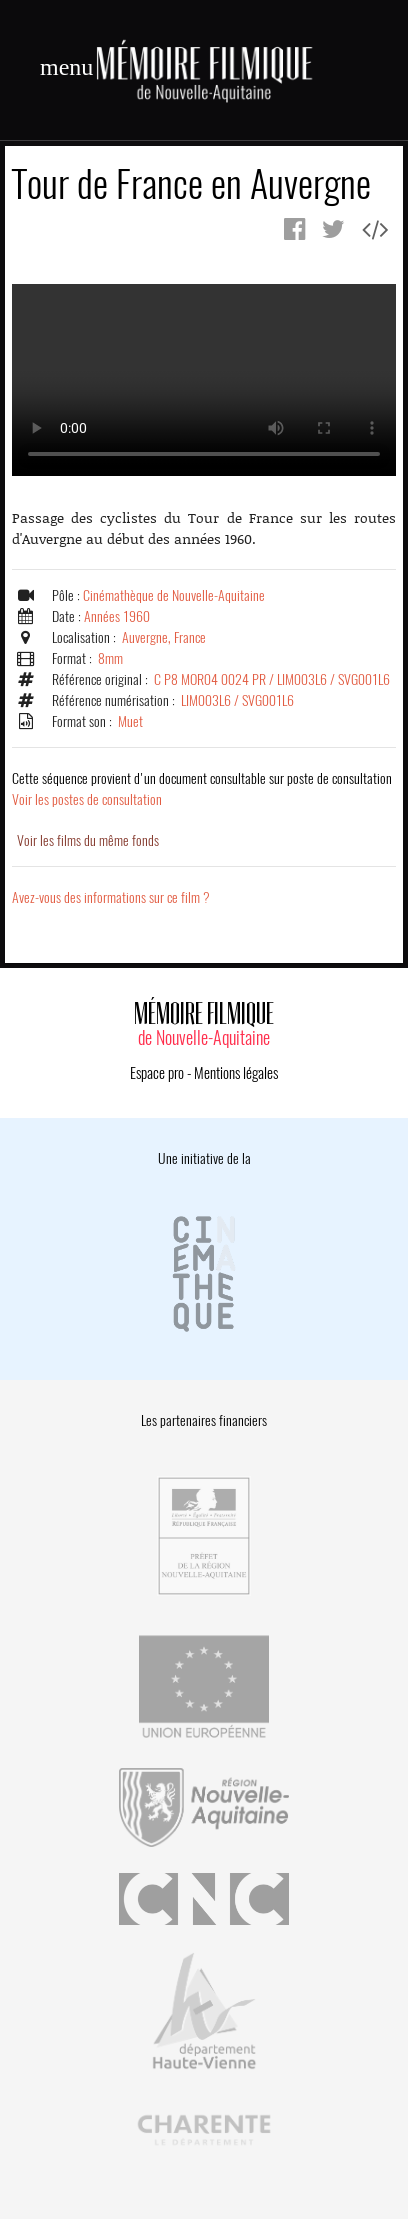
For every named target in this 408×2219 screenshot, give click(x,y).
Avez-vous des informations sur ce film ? (111, 897)
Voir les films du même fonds (88, 840)
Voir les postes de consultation (202, 789)
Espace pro (157, 1073)
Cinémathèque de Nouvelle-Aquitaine (174, 595)
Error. (204, 380)
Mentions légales (236, 1073)
